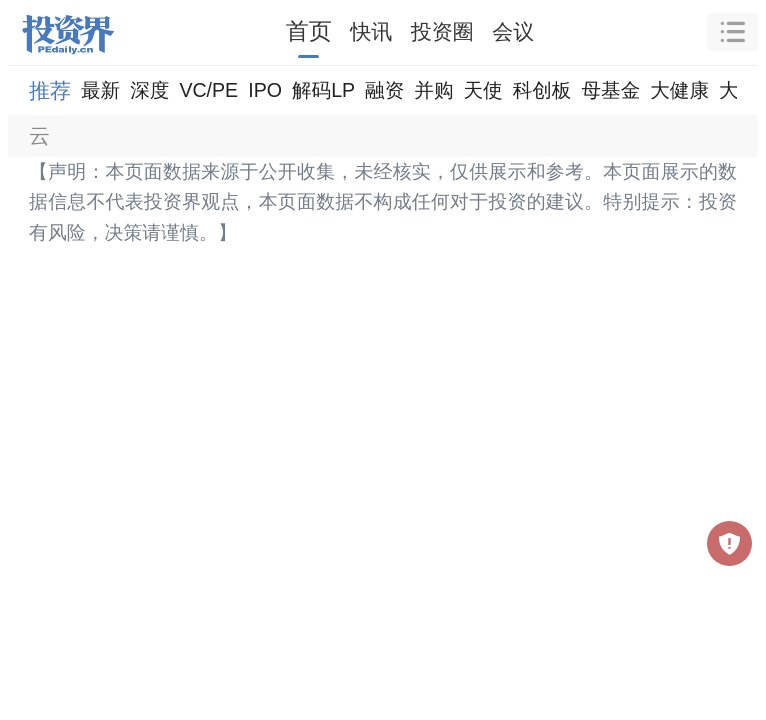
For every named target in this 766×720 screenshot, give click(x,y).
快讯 (371, 31)
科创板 (542, 90)
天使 (482, 90)
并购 (433, 90)
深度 (149, 90)
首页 (309, 31)
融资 (384, 90)
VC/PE (208, 90)
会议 (513, 31)
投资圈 (442, 31)
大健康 (679, 90)
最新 (100, 90)
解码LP (323, 90)
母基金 (610, 90)
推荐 (50, 90)
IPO (265, 90)
